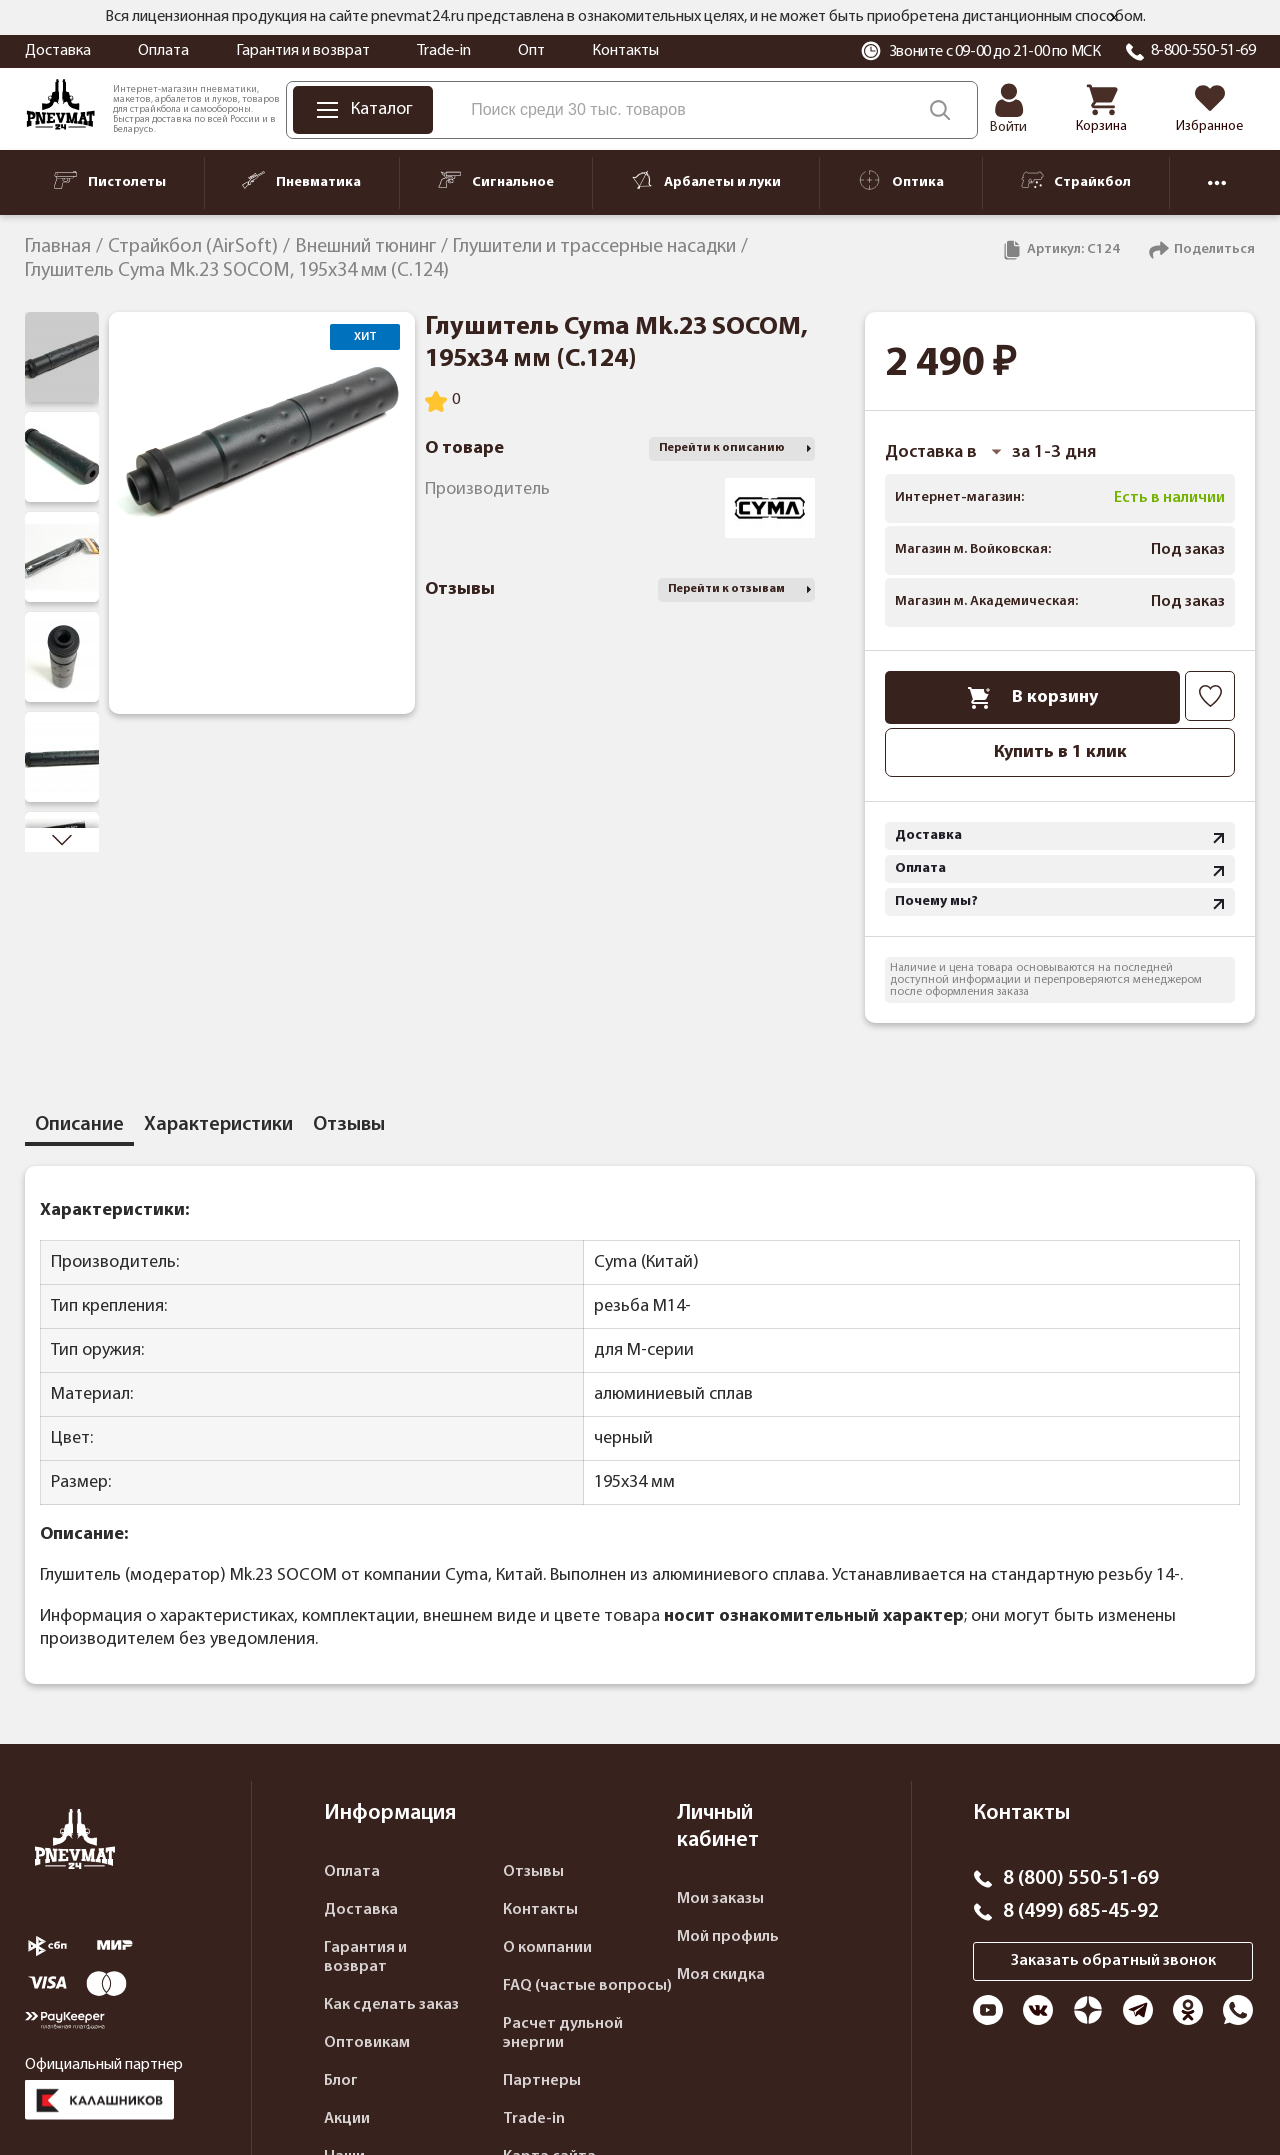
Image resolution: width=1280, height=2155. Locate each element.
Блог (341, 2081)
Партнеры (542, 2081)
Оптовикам (367, 2043)
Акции (347, 2119)
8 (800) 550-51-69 (1081, 1879)
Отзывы (533, 1872)
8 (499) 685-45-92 (1081, 1912)
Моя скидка (721, 1975)
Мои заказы (720, 1899)
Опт (531, 51)
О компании (547, 1948)
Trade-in (444, 51)
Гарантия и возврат (303, 51)
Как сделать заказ (391, 2005)
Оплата (163, 51)
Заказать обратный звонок (1113, 1961)
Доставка (58, 51)
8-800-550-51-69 (1203, 51)
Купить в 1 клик (1060, 752)
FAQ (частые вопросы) (587, 1986)
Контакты (625, 51)
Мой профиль (728, 1937)
